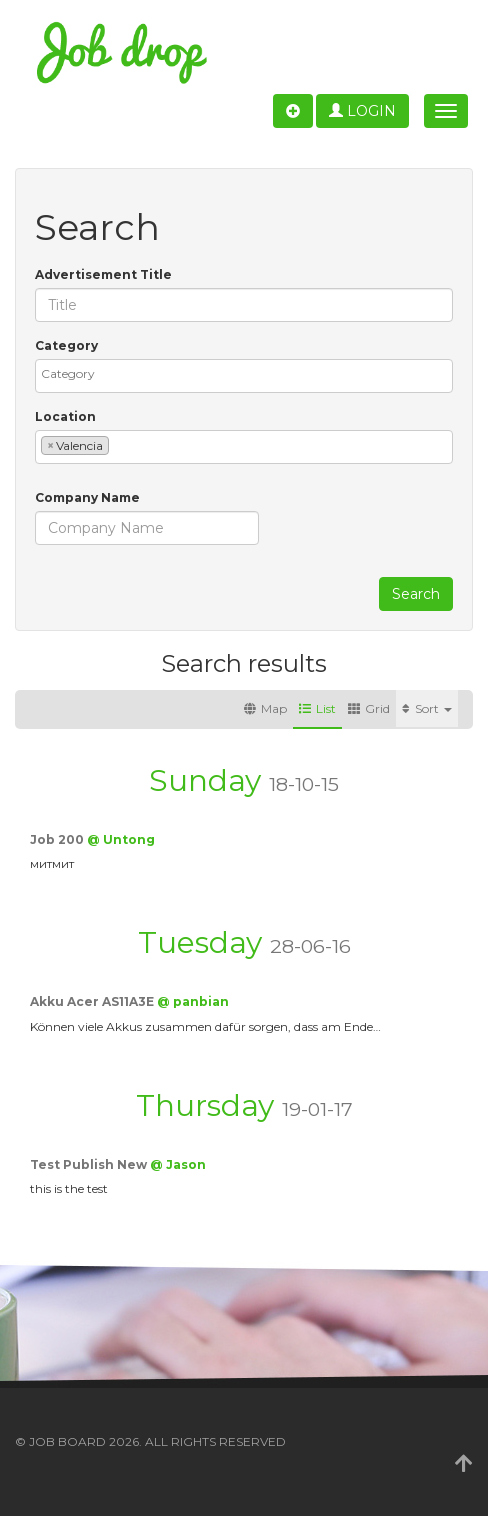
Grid (369, 708)
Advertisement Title (103, 274)
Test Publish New (90, 1164)
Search (416, 594)
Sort (427, 708)
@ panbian (193, 1001)
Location (65, 416)
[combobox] (244, 376)
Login (362, 111)
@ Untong (121, 839)
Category (66, 345)
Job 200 (58, 839)
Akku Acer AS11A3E (93, 1001)
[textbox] (249, 373)
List (317, 708)
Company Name (87, 497)
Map (265, 708)
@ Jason (178, 1164)
